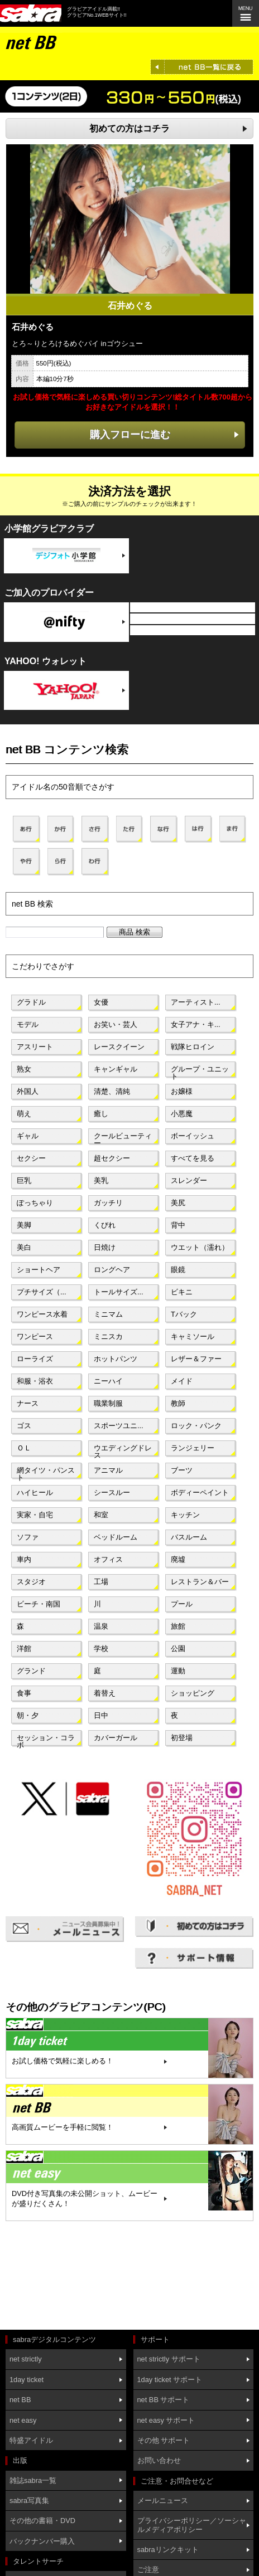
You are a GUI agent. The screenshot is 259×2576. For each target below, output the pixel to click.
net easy (22, 2420)
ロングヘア (112, 1269)
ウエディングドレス (123, 1450)
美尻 (178, 1203)
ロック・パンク (196, 1425)
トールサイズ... (118, 1292)
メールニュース (162, 2500)
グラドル (31, 1002)
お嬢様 (182, 1091)
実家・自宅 (35, 1515)
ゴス (24, 1425)
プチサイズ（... (41, 1292)
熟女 (24, 1069)
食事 (24, 1693)
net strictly (25, 2359)
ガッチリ (108, 1203)
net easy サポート (166, 2420)
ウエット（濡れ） (200, 1247)
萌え (24, 1113)
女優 (101, 1002)
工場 (101, 1581)
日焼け (105, 1247)
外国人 (28, 1091)
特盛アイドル (31, 2440)
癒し (101, 1113)
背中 (178, 1225)
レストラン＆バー (200, 1581)
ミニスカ (108, 1336)
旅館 (178, 1626)
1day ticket (26, 2379)
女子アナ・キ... (195, 1024)
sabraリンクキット (168, 2549)
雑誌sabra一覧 (32, 2480)
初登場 (182, 1737)
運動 (178, 1671)
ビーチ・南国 (38, 1604)
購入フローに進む (130, 434)
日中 (101, 1715)
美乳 (101, 1180)
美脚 (24, 1225)
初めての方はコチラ (129, 128)
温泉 (101, 1626)
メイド (182, 1381)
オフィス (108, 1559)
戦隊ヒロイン (192, 1047)
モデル (28, 1024)
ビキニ (182, 1292)
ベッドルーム (115, 1537)
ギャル (28, 1136)
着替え (105, 1693)
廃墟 (178, 1559)
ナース (28, 1403)
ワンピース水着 (42, 1314)
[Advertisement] (56, 2277)
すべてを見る (192, 1158)
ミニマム (108, 1314)
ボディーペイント (200, 1492)
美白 (24, 1247)
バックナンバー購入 (42, 2541)
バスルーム (189, 1537)
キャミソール (192, 1336)
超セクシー (112, 1158)
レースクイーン (119, 1047)
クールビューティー (123, 1138)
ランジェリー (192, 1448)
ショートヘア (38, 1269)
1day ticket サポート (170, 2379)
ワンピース (35, 1336)
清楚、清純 (112, 1091)
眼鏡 (178, 1269)
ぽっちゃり (35, 1203)
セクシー (31, 1158)
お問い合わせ (159, 2460)
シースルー (112, 1492)
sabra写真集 (29, 2500)
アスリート (35, 1047)
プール (182, 1604)
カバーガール (115, 1737)
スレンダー (189, 1180)
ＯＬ (24, 1448)
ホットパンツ (115, 1359)
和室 (101, 1515)
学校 (101, 1648)
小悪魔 (182, 1113)
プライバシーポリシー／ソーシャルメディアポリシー (191, 2524)
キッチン (185, 1515)
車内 (24, 1559)
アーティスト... (195, 1002)
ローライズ (35, 1359)
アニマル (108, 1470)
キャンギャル (115, 1069)
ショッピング (192, 1693)
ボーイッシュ (192, 1136)
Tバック (184, 1314)
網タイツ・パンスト (46, 1472)
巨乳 (24, 1180)
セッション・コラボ (46, 1740)
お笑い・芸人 (115, 1024)
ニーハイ (108, 1381)
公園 (178, 1648)
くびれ (105, 1225)
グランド (31, 1671)
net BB (20, 2399)
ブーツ (182, 1470)
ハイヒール (35, 1492)
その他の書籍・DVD (42, 2520)
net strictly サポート (168, 2359)
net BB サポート (163, 2399)
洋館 (24, 1648)
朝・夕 (28, 1715)
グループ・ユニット (200, 1071)
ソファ (28, 1537)
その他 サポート (163, 2440)
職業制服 (108, 1403)
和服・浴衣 (35, 1381)
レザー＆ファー (196, 1359)
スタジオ (31, 1581)
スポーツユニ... (118, 1425)
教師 (178, 1403)
